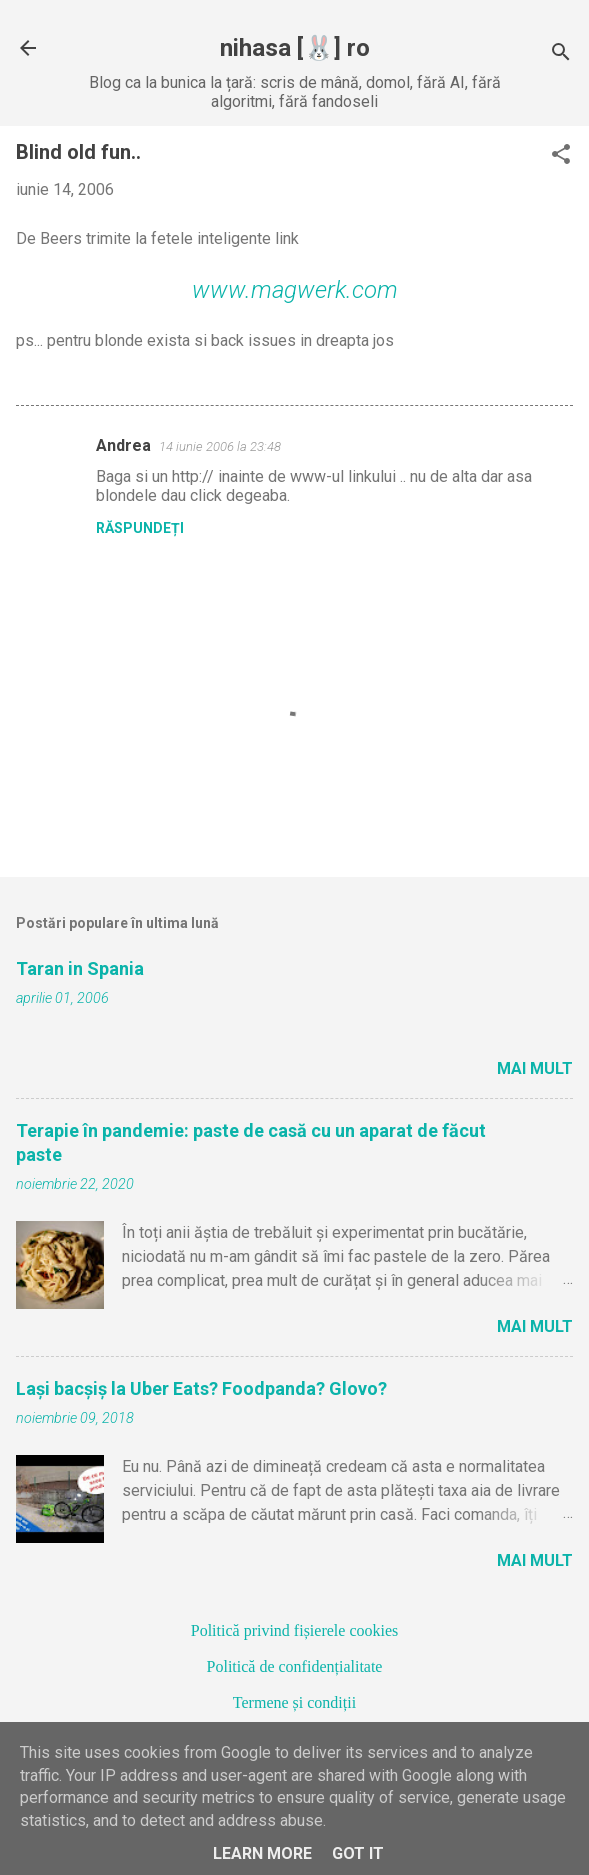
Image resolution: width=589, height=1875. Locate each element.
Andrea (123, 445)
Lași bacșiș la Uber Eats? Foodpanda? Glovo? (201, 1388)
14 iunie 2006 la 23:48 (220, 446)
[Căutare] (561, 54)
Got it (358, 1853)
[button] (561, 156)
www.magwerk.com (295, 290)
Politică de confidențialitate (295, 1666)
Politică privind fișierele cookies (295, 1630)
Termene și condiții (294, 1702)
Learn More (262, 1853)
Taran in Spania (80, 968)
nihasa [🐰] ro (295, 48)
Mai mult (535, 1068)
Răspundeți (140, 528)
